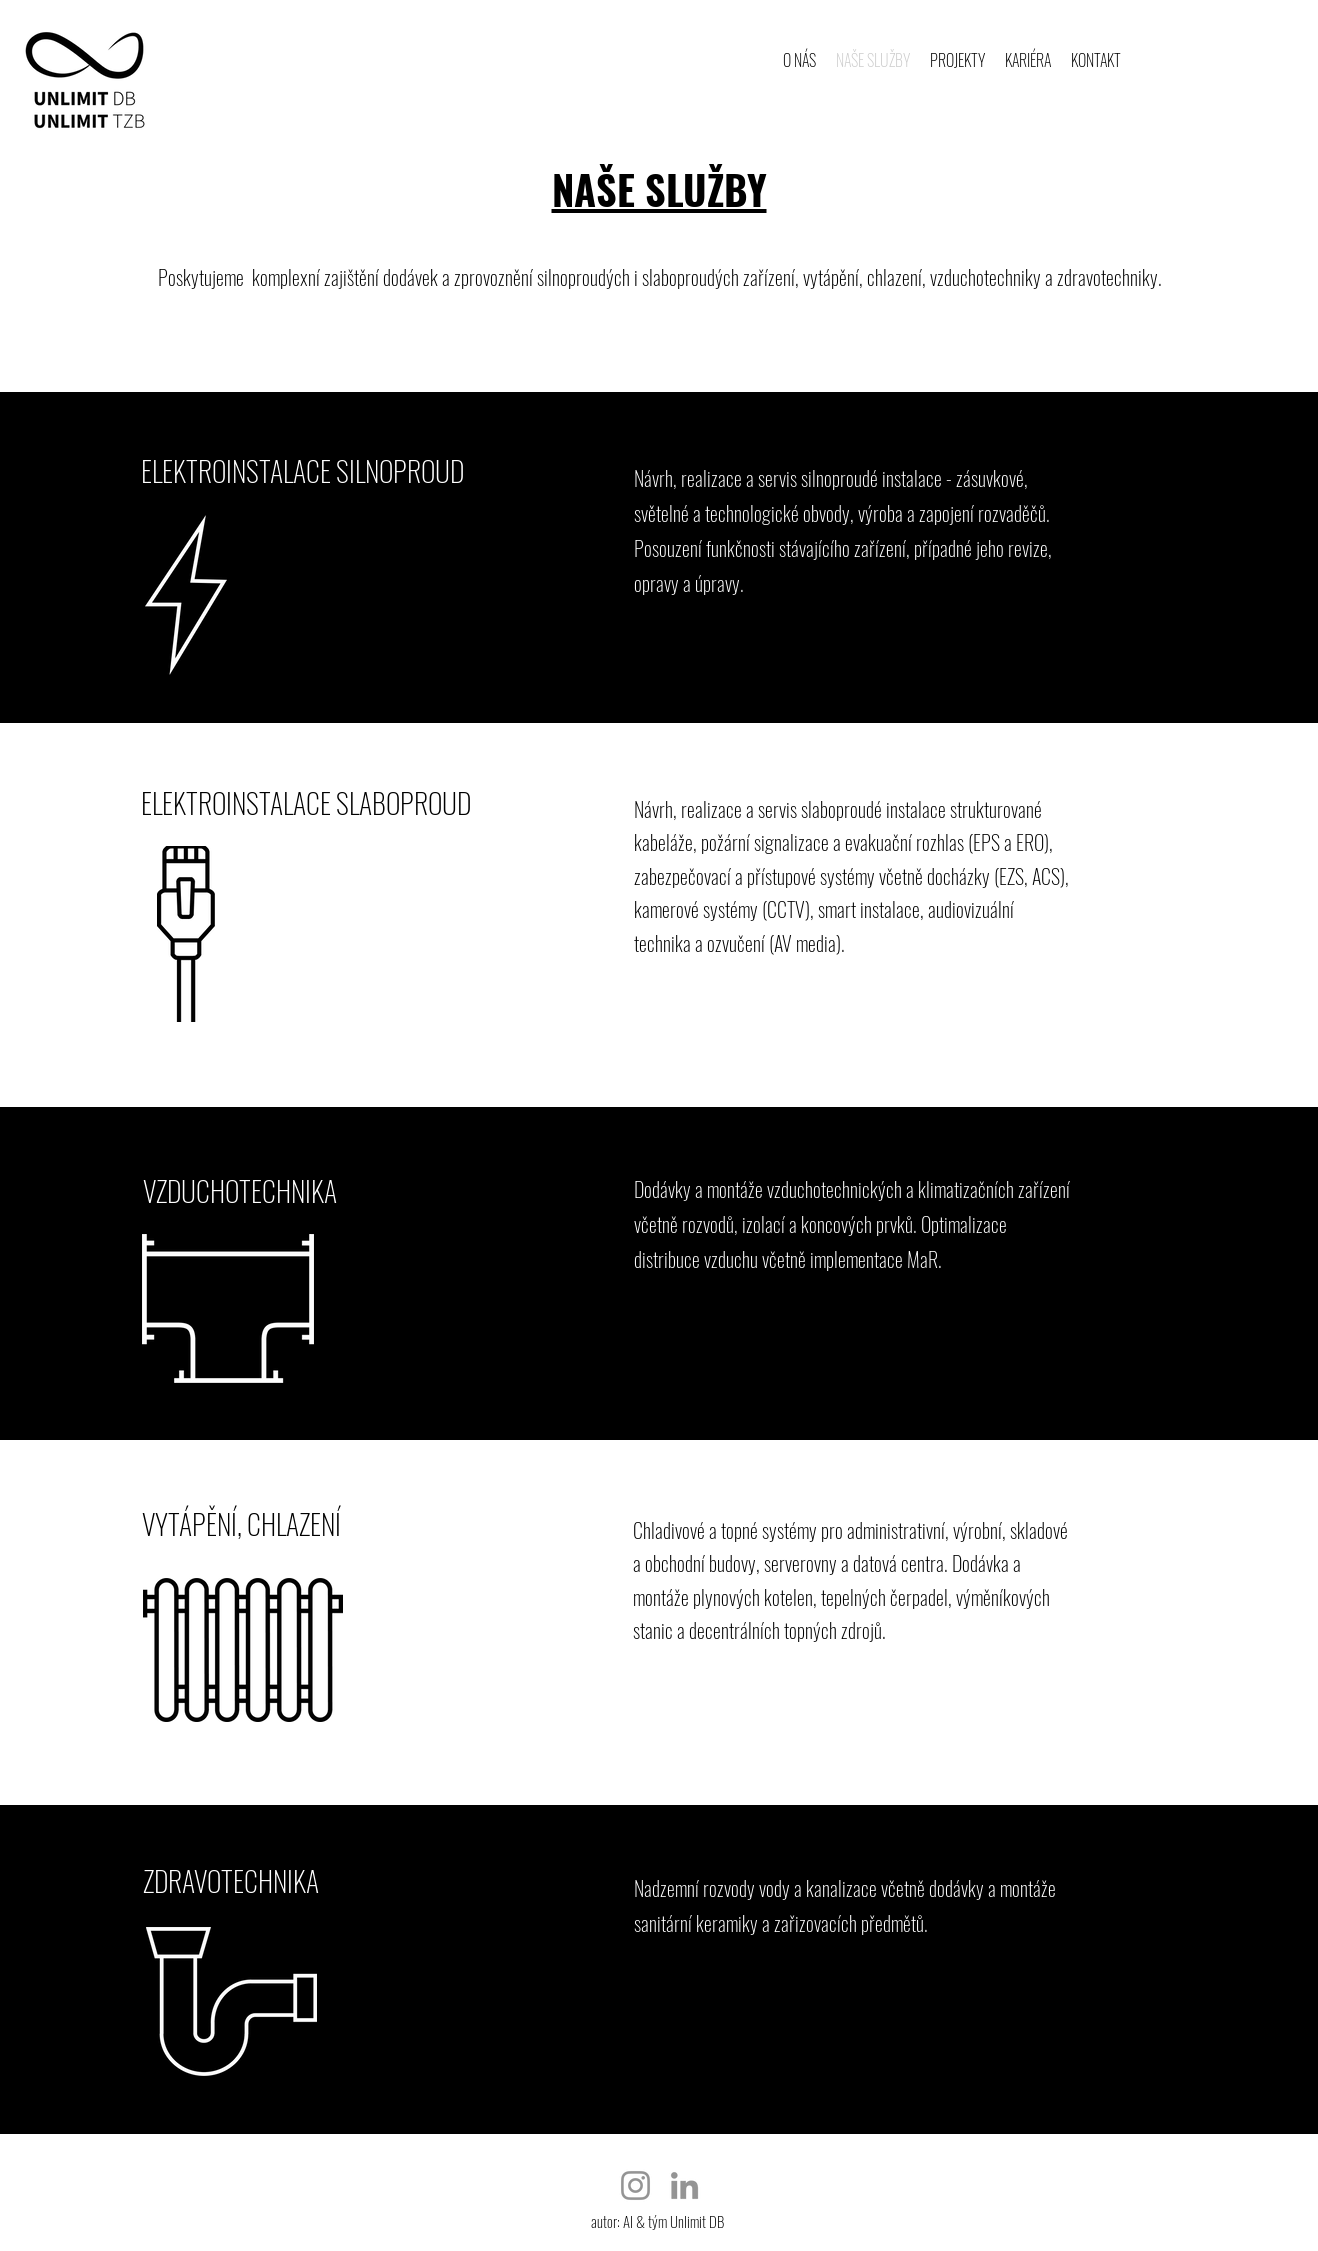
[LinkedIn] (684, 2185)
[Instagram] (635, 2185)
